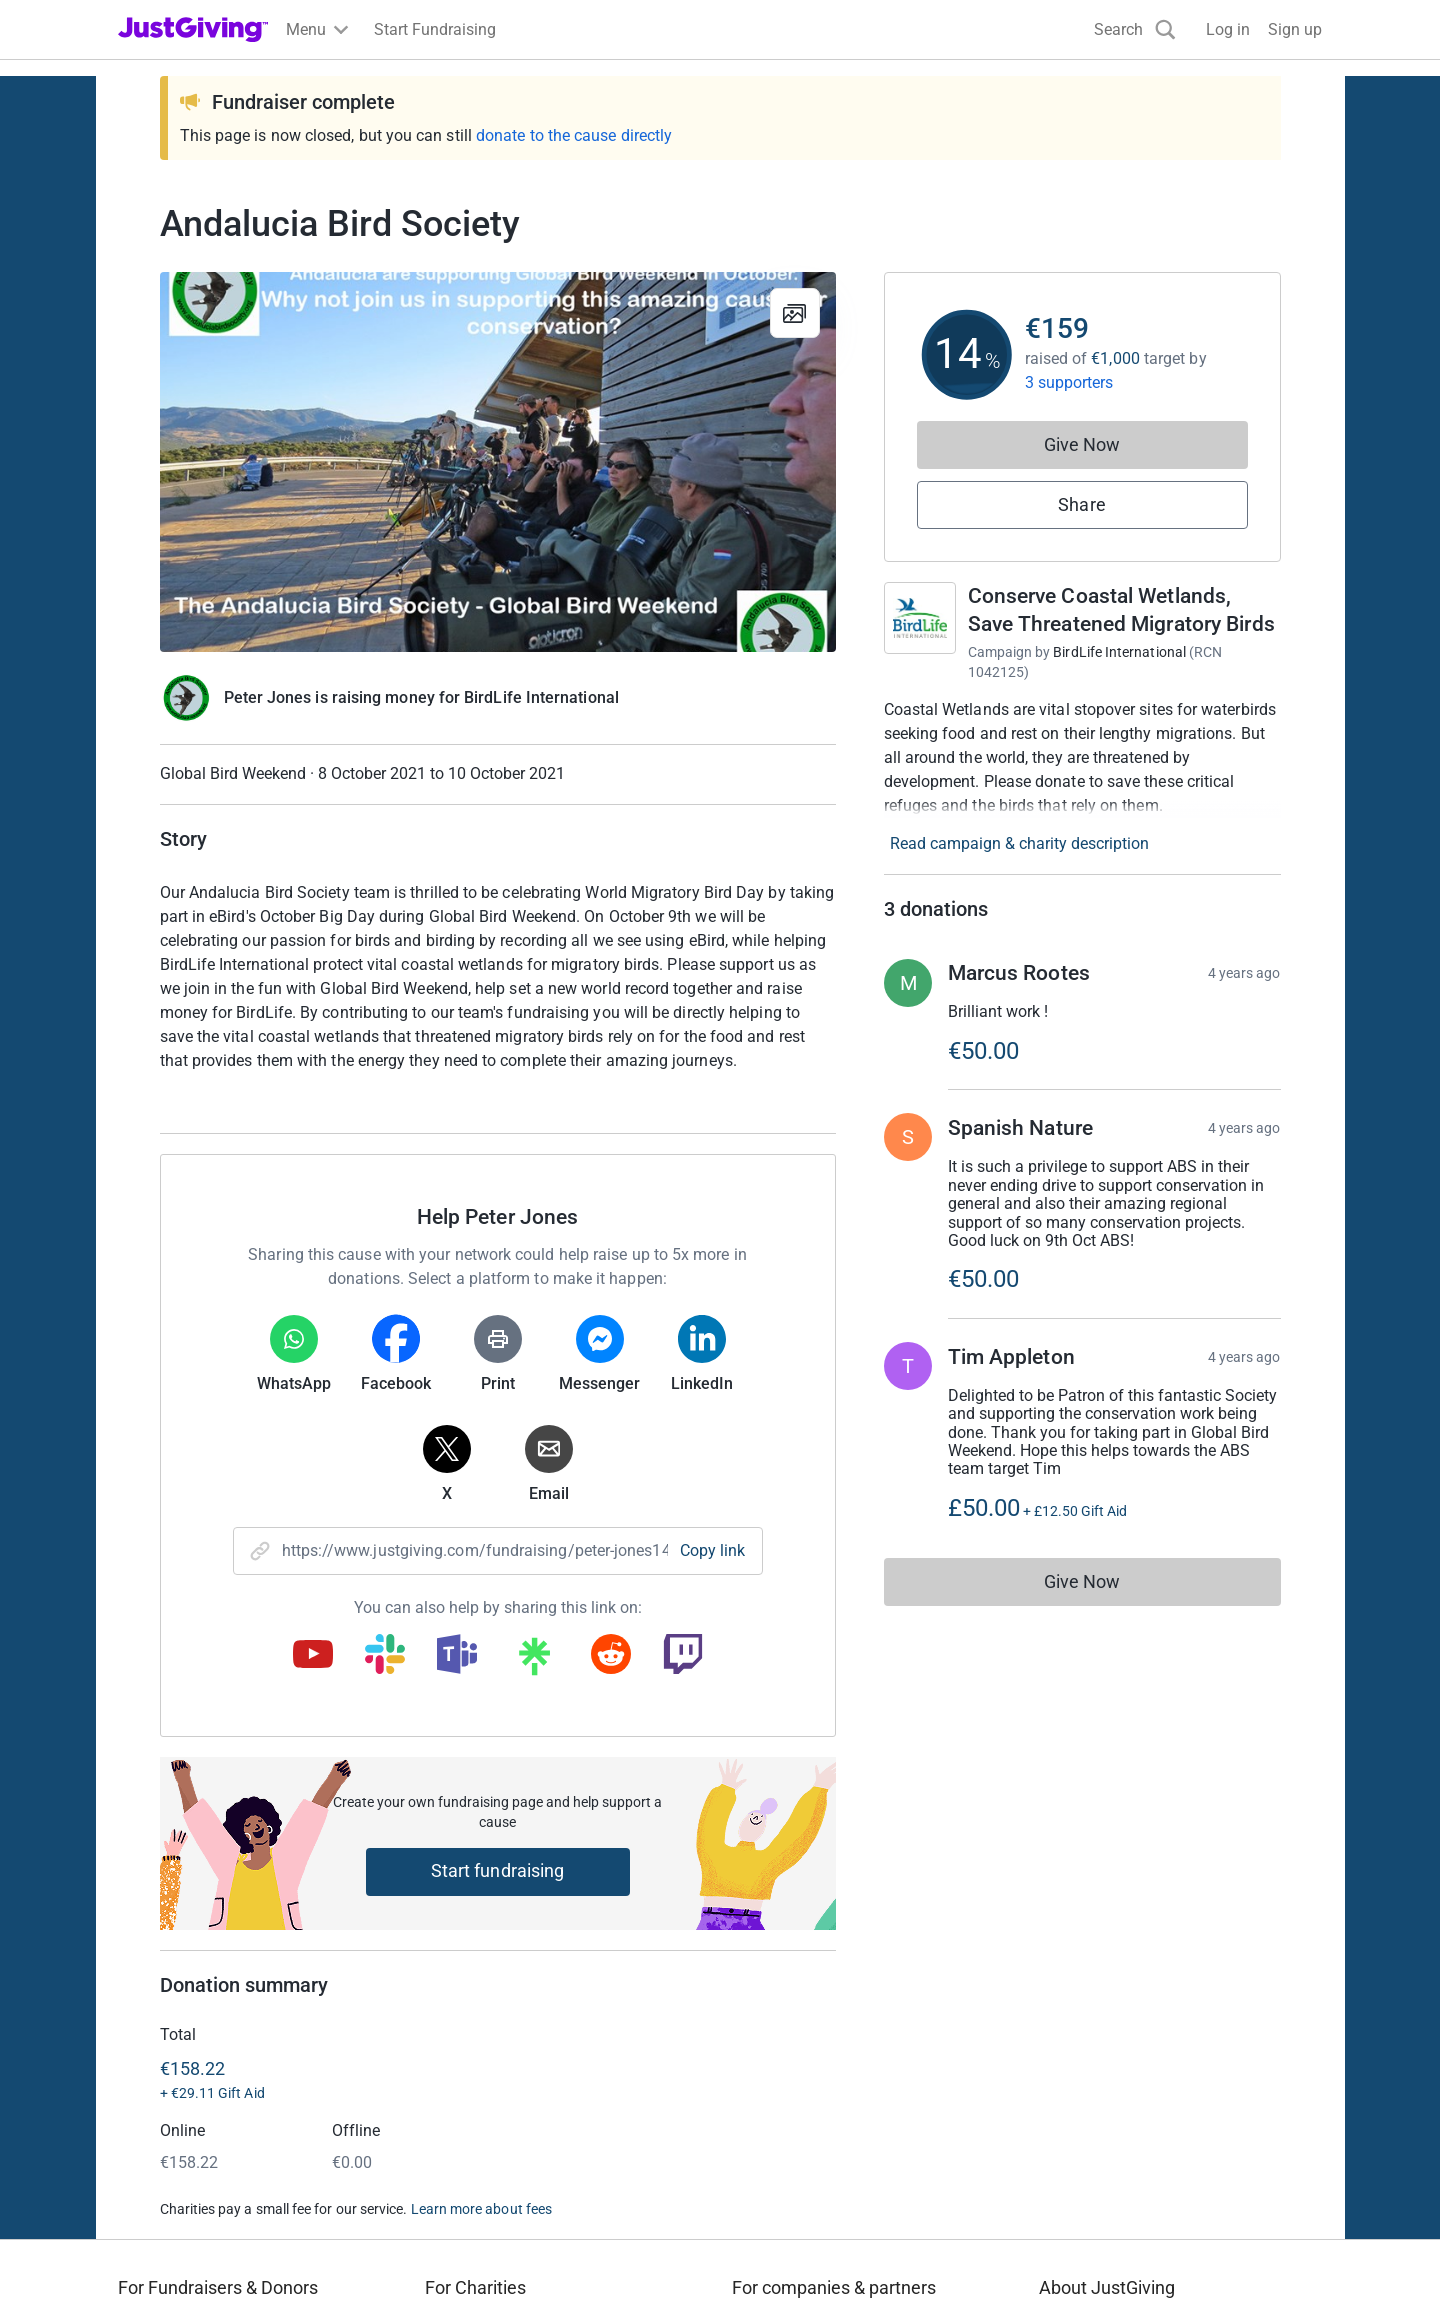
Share (1081, 504)
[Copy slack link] (385, 1656)
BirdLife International (1119, 652)
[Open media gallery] (498, 462)
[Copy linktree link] (534, 1661)
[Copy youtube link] (313, 1656)
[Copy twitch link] (683, 1656)
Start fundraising (498, 1870)
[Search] (1135, 29)
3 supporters (1069, 382)
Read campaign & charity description (1019, 843)
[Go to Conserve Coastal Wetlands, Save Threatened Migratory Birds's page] (920, 618)
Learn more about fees (481, 2209)
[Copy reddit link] (611, 1656)
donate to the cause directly (574, 135)
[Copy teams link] (457, 1656)
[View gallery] (795, 313)
